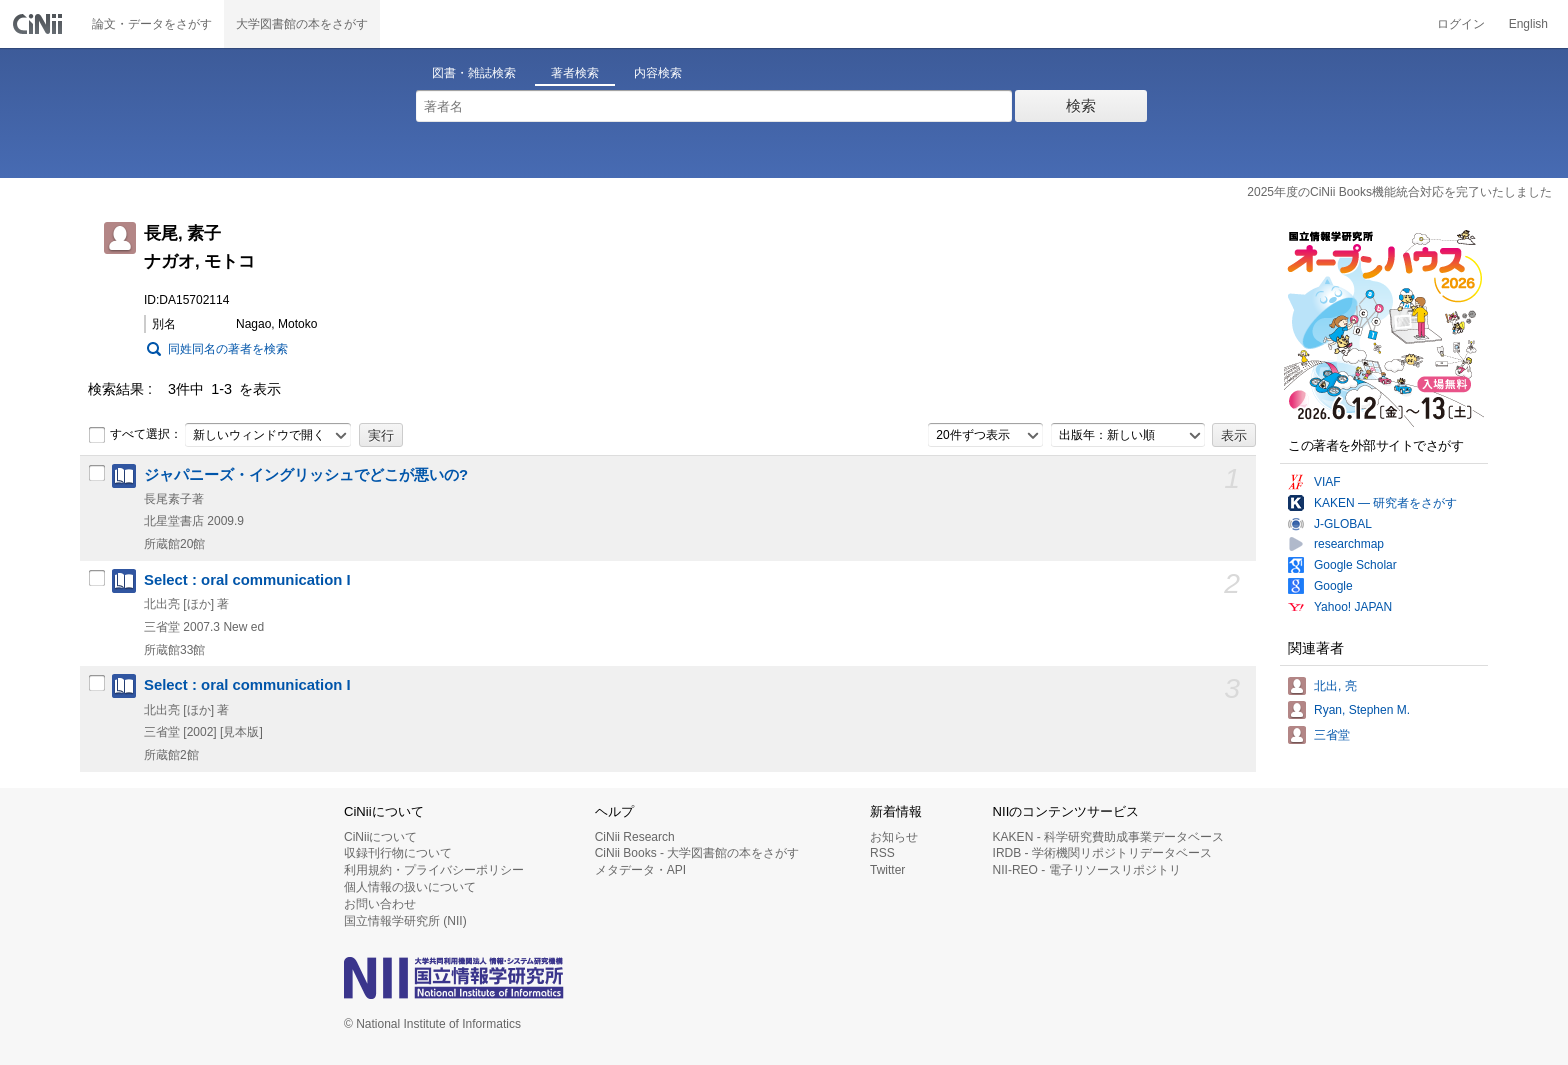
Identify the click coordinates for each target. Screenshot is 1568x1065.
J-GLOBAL (1343, 524)
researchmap (1349, 544)
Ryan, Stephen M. (1362, 710)
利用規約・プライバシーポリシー (434, 870)
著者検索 (575, 73)
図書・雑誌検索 (474, 73)
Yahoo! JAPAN (1353, 607)
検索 (1081, 105)
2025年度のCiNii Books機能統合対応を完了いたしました (1399, 192)
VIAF (1327, 482)
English (1528, 24)
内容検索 (658, 73)
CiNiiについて (380, 837)
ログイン (1461, 24)
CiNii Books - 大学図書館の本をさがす (697, 853)
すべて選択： (135, 435)
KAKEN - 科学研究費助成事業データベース (1108, 837)
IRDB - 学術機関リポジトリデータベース (1102, 853)
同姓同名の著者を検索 (228, 349)
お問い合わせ (380, 904)
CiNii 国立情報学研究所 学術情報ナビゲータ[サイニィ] (40, 24)
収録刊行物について (398, 853)
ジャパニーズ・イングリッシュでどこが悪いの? (306, 475)
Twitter (887, 870)
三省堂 (1332, 735)
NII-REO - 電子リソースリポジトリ (1087, 870)
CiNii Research (635, 837)
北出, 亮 (1335, 686)
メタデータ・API (640, 870)
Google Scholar (1355, 565)
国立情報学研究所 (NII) (405, 921)
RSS (882, 853)
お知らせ (894, 837)
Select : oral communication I (247, 580)
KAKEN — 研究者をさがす (1385, 503)
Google (1333, 586)
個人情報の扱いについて (410, 887)
